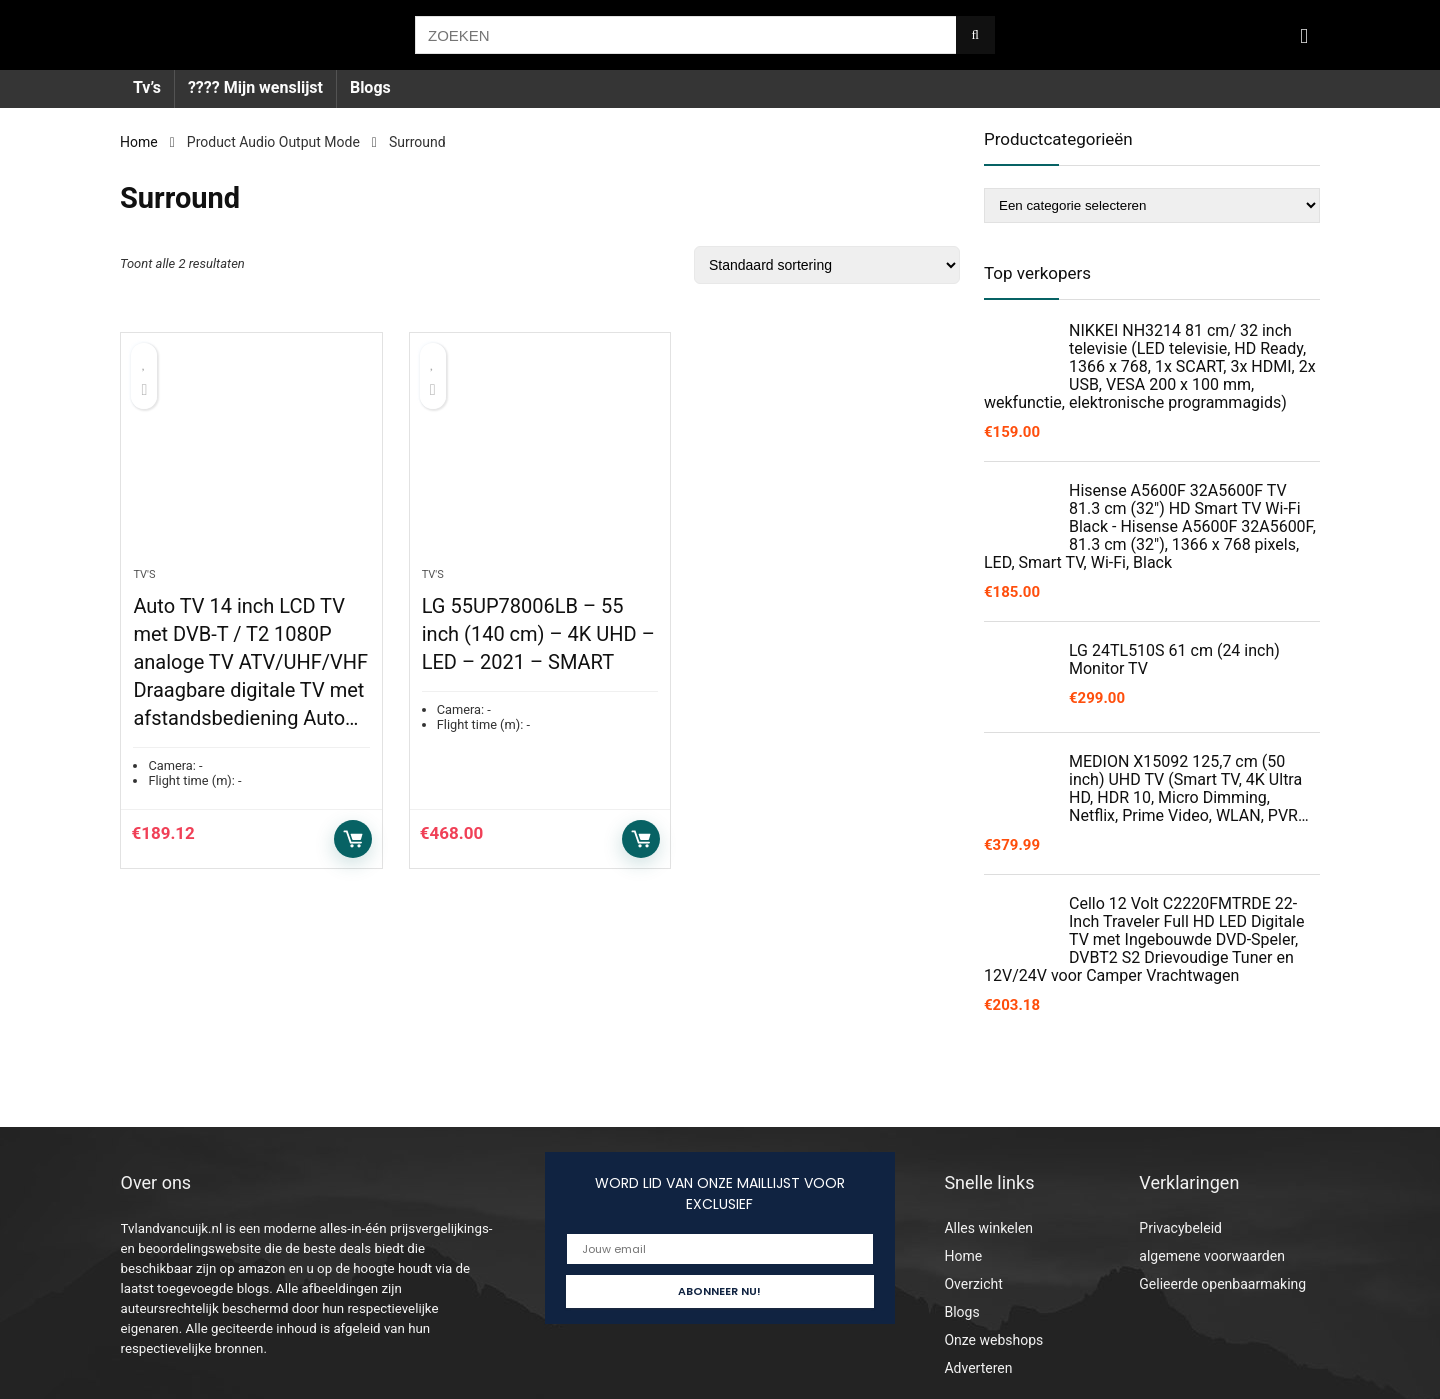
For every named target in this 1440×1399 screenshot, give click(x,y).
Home (139, 142)
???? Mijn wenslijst (255, 87)
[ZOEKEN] (975, 35)
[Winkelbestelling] (827, 265)
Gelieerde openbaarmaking (1222, 1284)
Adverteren (978, 1368)
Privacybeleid (1180, 1228)
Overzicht (973, 1284)
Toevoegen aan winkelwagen (353, 839)
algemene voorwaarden (1212, 1256)
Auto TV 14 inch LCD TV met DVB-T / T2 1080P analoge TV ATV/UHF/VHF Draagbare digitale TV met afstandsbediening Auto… (250, 662)
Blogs (370, 87)
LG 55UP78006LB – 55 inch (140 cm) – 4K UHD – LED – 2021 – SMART (538, 634)
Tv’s (147, 87)
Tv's (144, 574)
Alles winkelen (988, 1228)
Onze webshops (993, 1340)
